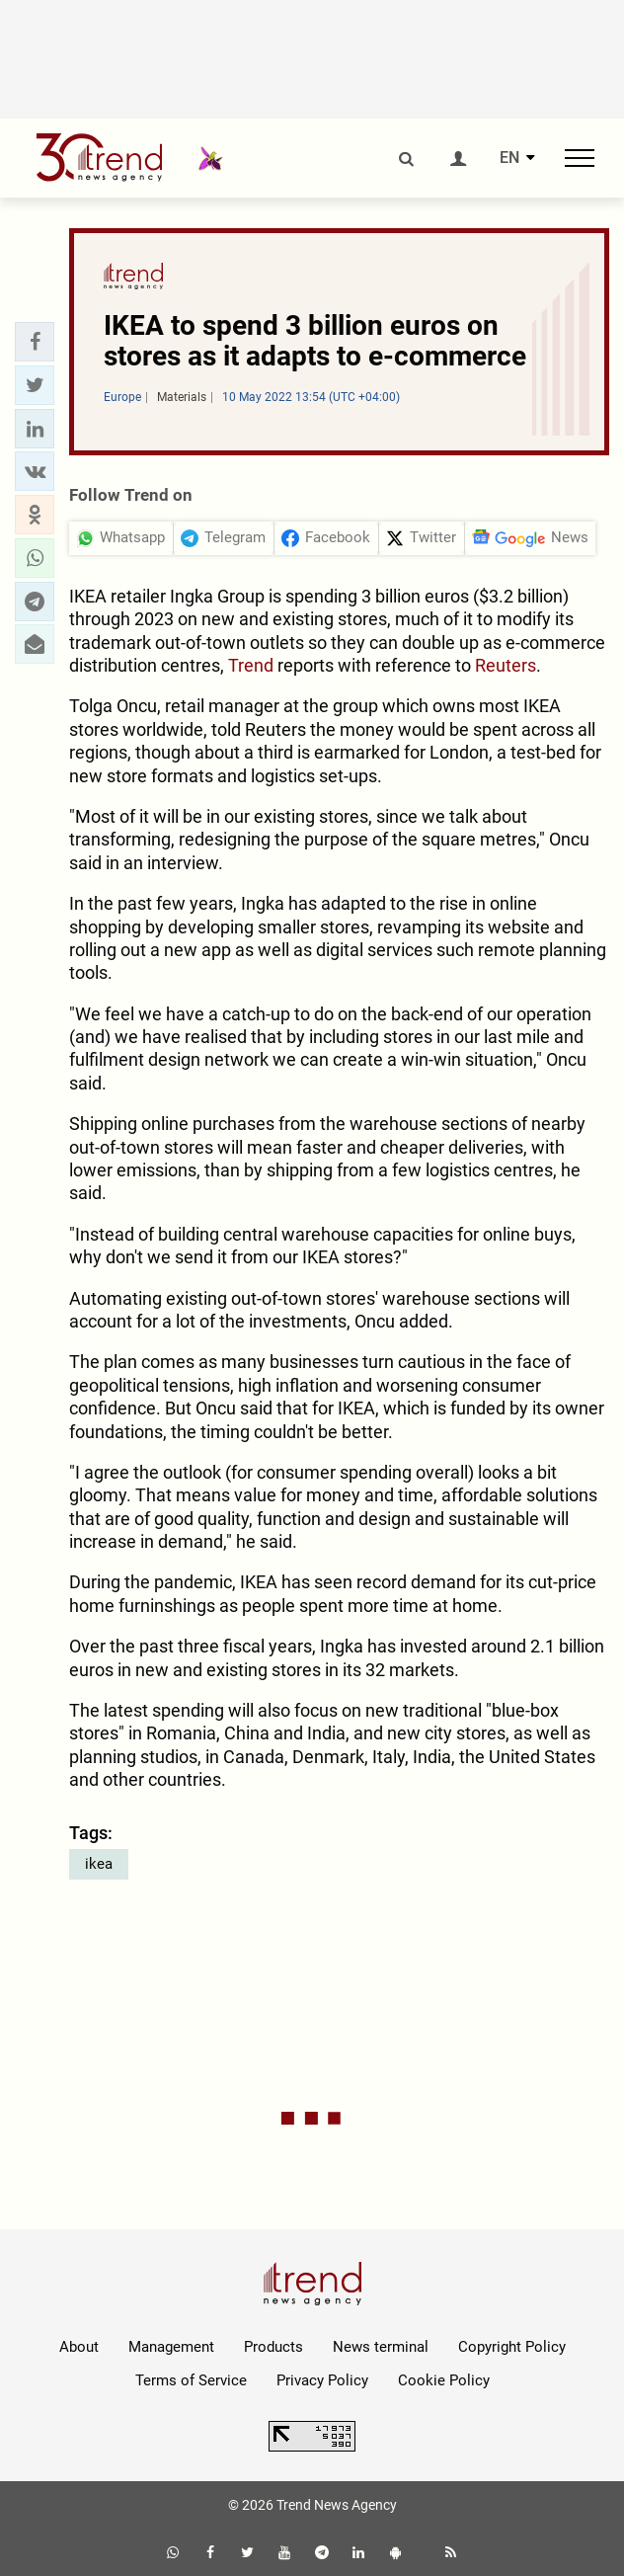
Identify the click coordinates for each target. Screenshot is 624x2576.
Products (273, 2347)
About (79, 2347)
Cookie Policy (444, 2380)
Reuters (505, 665)
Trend (250, 665)
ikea (99, 1864)
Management (171, 2347)
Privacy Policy (322, 2380)
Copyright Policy (512, 2347)
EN (509, 158)
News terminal (381, 2347)
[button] (34, 342)
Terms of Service (191, 2380)
